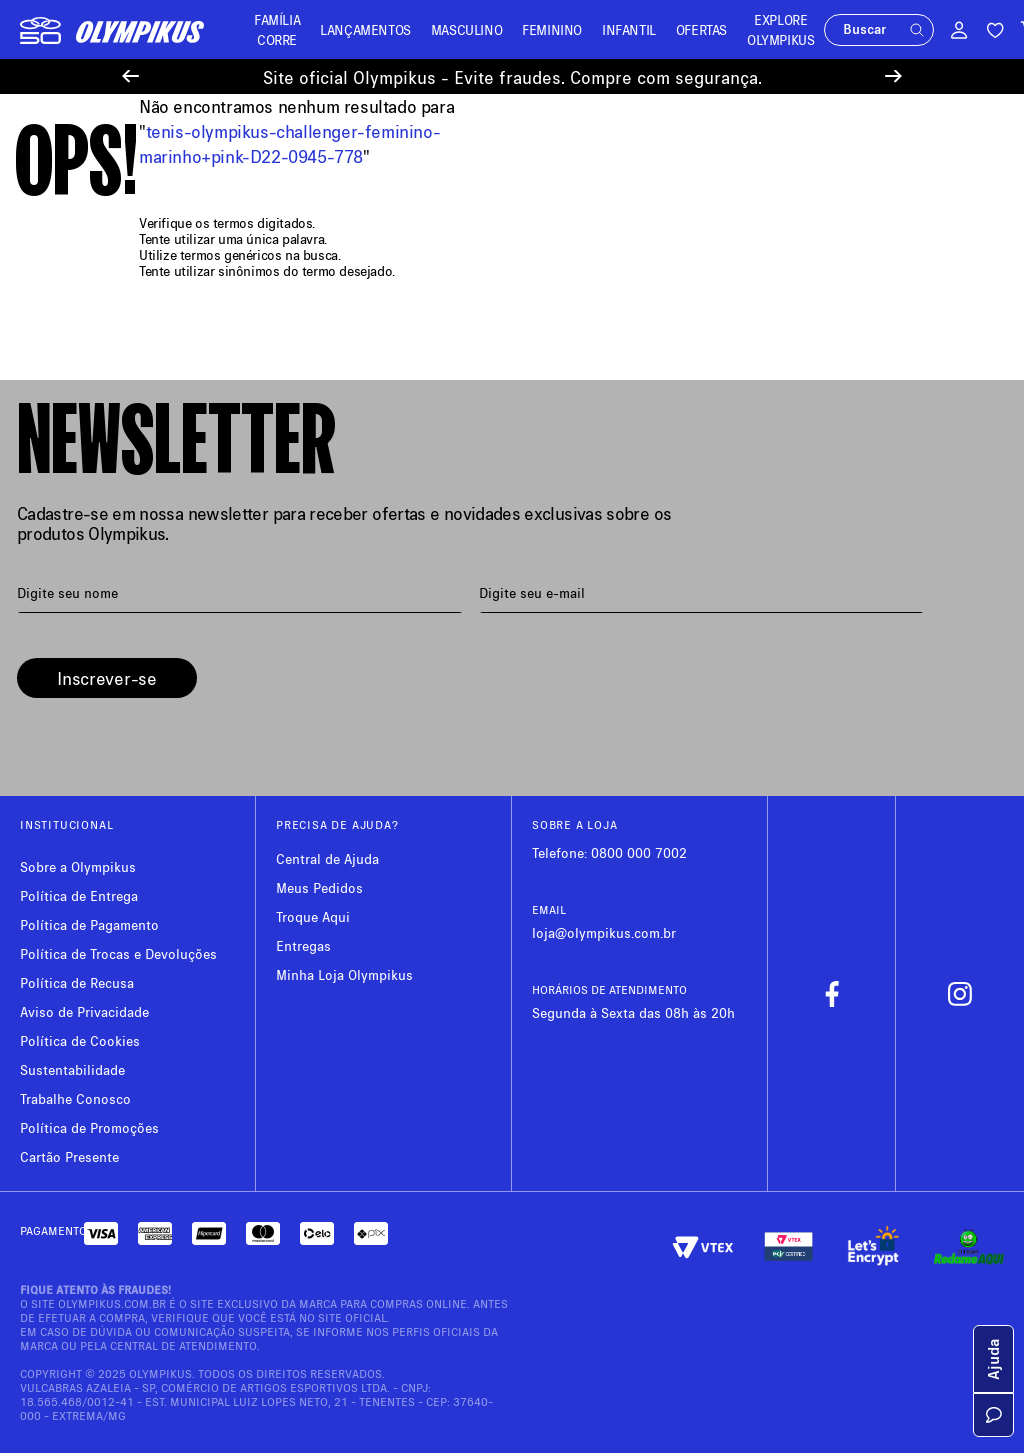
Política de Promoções (89, 1127)
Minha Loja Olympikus (344, 974)
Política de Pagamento (89, 924)
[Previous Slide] (130, 76)
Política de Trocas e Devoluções (118, 953)
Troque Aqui (313, 916)
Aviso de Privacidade (84, 1011)
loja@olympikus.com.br (604, 932)
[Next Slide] (893, 76)
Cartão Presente (69, 1156)
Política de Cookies (80, 1040)
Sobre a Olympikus (78, 866)
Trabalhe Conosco (75, 1098)
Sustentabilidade (72, 1069)
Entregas (303, 945)
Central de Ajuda (327, 858)
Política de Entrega (79, 895)
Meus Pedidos (319, 887)
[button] (880, 30)
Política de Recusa (77, 982)
